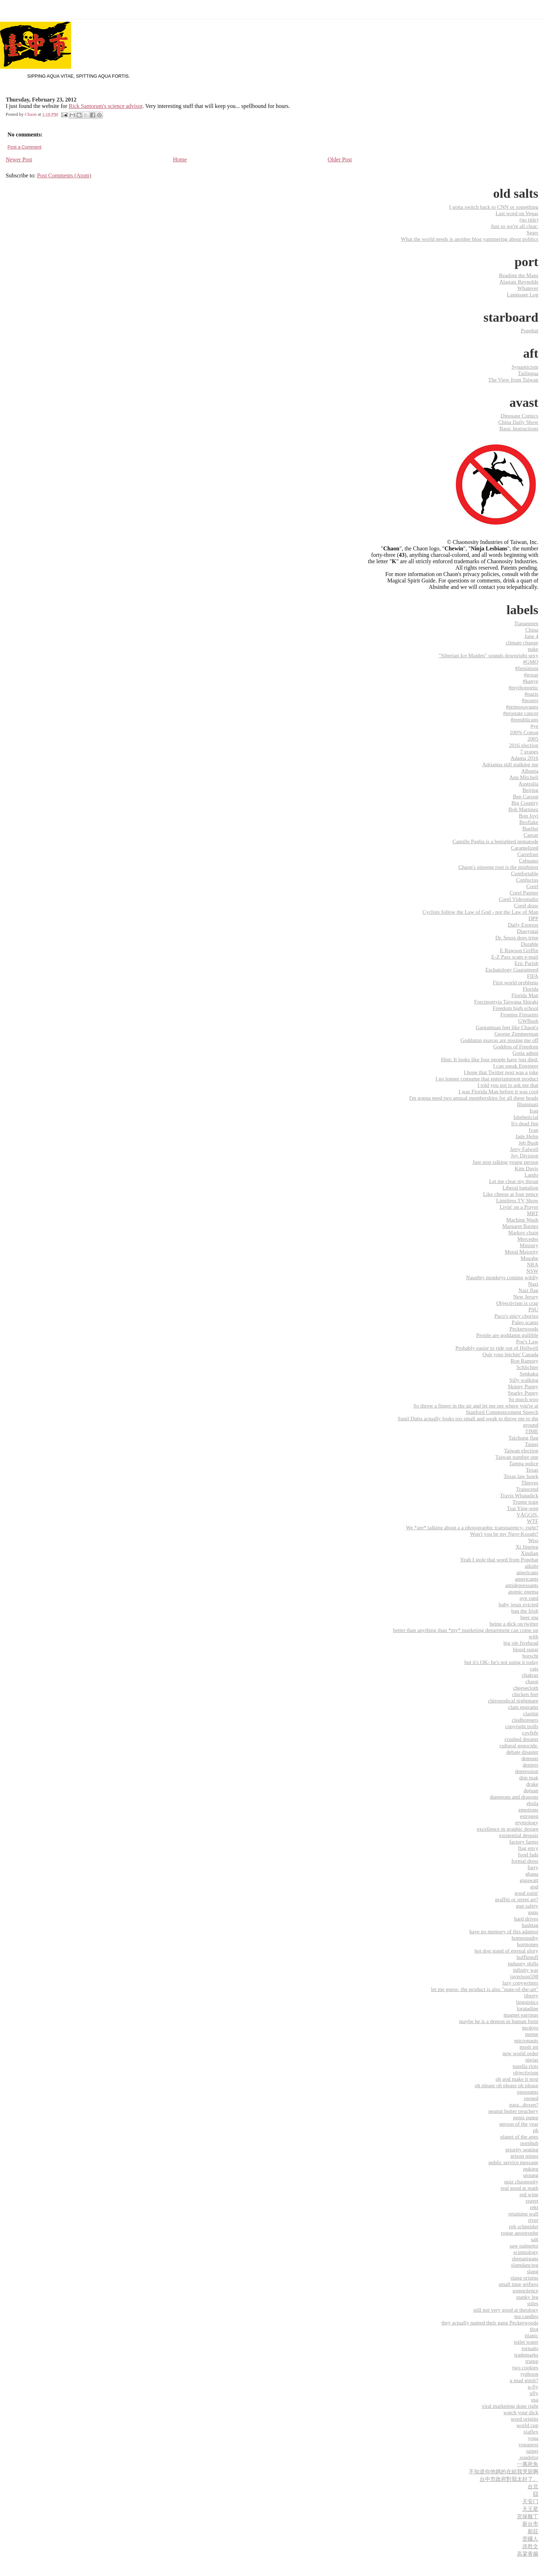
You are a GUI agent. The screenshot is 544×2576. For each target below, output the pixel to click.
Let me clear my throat (513, 1181)
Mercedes (527, 1239)
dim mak (528, 1777)
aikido (531, 1566)
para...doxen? (523, 2104)
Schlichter (527, 1367)
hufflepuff (527, 1957)
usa (534, 2399)
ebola (532, 1803)
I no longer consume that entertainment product (487, 1079)
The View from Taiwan (513, 380)
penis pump (525, 2117)
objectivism (525, 2072)
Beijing (530, 790)
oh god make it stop (517, 2079)
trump (531, 2361)
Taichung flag (523, 1438)
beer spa (529, 1617)
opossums (527, 2092)
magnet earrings (521, 2015)
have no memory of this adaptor (503, 1931)
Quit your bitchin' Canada (510, 1354)
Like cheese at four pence (510, 1194)
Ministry (529, 1245)
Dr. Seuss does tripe (516, 937)
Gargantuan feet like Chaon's (507, 1027)
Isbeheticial (525, 1117)
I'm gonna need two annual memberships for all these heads (474, 1098)
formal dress (525, 1861)
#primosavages (522, 707)
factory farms (523, 1842)
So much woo (523, 1399)
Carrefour (527, 854)
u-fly (533, 2387)
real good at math (519, 2188)
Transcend (527, 1489)
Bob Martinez (523, 809)
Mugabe (529, 1258)
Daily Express (523, 925)
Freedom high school (515, 1008)
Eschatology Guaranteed (511, 969)
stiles (532, 2303)
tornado (530, 2348)
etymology (526, 1822)
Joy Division (524, 1155)
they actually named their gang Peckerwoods (489, 2323)
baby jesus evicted (518, 1604)
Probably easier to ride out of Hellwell (496, 1348)
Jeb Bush (528, 1143)
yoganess (528, 2444)
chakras (530, 1675)
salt (534, 2239)
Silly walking (523, 1380)
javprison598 (524, 1976)
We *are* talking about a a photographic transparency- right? (472, 1527)
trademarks (526, 2355)
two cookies (525, 2367)
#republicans (524, 719)
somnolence (525, 2290)
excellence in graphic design (507, 1829)
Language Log (522, 294)
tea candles (526, 2316)
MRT (532, 1213)
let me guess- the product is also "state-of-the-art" (484, 1989)
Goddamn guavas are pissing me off (499, 1040)
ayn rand (528, 1598)
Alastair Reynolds (518, 282)
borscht (530, 1656)
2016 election (523, 745)
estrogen (529, 1816)
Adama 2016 (524, 758)
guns (533, 1912)
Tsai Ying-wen (522, 1508)
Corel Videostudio (518, 899)
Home (180, 159)
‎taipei (532, 2451)
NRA (532, 1264)
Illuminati (527, 1104)
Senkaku (529, 1373)
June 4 (531, 636)
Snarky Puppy (523, 1393)
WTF (532, 1521)
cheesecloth (525, 1688)
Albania (529, 771)
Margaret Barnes (520, 1226)
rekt (534, 2207)
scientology (525, 2252)
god (534, 1886)
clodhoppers (525, 1720)
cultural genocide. (518, 1745)
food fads (528, 1854)
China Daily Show (518, 422)
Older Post (340, 159)
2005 (533, 739)
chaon (531, 1681)
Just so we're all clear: (514, 226)
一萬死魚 (527, 2464)
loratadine (527, 2008)
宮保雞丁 (527, 2516)
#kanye (530, 681)
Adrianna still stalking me (510, 764)
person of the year (518, 2124)
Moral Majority (521, 1252)
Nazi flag (528, 1290)
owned (531, 2098)
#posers (530, 700)
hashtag (530, 1925)
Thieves (529, 1482)
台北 (533, 2486)
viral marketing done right (510, 2406)
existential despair (518, 1835)
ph (535, 2130)
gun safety (527, 1906)
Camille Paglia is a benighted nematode (495, 841)
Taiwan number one (517, 1457)
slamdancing (524, 2265)
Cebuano (528, 860)
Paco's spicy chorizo (516, 1316)
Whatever (527, 288)
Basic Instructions (518, 428)
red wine (528, 2194)
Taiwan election (521, 1450)
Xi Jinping (526, 1547)
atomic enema (523, 1591)
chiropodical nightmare (513, 1701)
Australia (528, 784)
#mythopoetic (523, 687)
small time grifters (518, 2284)
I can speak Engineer (515, 1066)
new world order (520, 2053)
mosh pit (528, 2047)
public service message (513, 2162)
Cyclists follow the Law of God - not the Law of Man (480, 912)
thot (534, 2329)
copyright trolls (521, 1726)
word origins (524, 2419)
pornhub (529, 2143)
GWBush (528, 1021)
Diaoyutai (527, 931)
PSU (533, 1309)
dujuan (531, 1790)
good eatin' (526, 1893)
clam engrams (523, 1707)
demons (530, 1758)
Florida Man (524, 995)
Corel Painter (523, 893)
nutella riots (525, 2066)
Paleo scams (525, 1322)
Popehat (529, 330)
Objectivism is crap (517, 1303)
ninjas (531, 2060)
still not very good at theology (505, 2310)
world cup (527, 2425)
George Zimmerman (516, 1034)
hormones (527, 1944)
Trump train (525, 1502)
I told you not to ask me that (507, 1085)
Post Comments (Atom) (64, 175)
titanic (531, 2335)
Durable (529, 944)
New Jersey (525, 1297)
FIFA (532, 976)
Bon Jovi (528, 816)
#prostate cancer (520, 713)
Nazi (533, 1284)
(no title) (528, 220)
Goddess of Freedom (515, 1046)
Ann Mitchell (523, 777)
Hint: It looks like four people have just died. (489, 1059)
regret (532, 2201)
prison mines (524, 2156)
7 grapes (529, 751)
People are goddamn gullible (507, 1335)
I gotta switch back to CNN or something (493, 207)
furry (533, 1867)
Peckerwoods (523, 1329)
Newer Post (19, 159)
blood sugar (525, 1649)
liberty (531, 1995)
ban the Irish (524, 1611)
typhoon (529, 2374)
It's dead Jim (524, 1123)
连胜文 (530, 2546)
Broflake (528, 822)
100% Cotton (523, 732)
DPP (533, 918)
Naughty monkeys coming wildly (502, 1277)
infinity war (525, 1970)
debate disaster (522, 1752)
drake (532, 1784)
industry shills (523, 1963)
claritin (530, 1713)
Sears (532, 232)
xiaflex (530, 2432)
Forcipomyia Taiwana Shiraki (506, 1002)
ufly (534, 2393)
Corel (532, 886)
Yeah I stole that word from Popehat (499, 1559)
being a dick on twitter (513, 1624)
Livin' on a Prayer (518, 1207)
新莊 (533, 2531)
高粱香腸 (527, 2554)
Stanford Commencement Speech (502, 1412)
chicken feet (525, 1694)
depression (526, 1771)
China (531, 630)
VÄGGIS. (527, 1515)
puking (530, 2169)
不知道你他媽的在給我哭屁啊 (503, 2471)
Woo (533, 1540)
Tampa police (523, 1463)
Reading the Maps (518, 275)
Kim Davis (526, 1168)
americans (527, 1572)
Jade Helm (526, 1136)
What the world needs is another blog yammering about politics (469, 239)
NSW (532, 1271)
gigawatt (529, 1880)
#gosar (531, 675)
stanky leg (527, 2297)
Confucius (527, 880)
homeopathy (525, 1938)
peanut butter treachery (513, 2111)
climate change (522, 642)
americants (526, 1579)
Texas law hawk (520, 1476)
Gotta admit (525, 1053)
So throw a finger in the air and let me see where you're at (475, 1406)
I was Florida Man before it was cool (498, 1091)
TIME (531, 1431)
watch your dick (520, 2412)
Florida (530, 989)
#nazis (531, 694)
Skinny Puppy (523, 1386)
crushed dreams (521, 1739)
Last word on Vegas (517, 213)
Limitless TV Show (517, 1200)
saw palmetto (523, 2246)
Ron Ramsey (524, 1361)
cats (534, 1668)
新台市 (530, 2524)
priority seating (522, 2149)
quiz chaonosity (521, 2181)
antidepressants (521, 1585)
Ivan (533, 1130)
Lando (531, 1175)
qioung (530, 2175)
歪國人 (530, 2539)
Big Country (524, 803)
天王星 (530, 2509)
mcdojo (530, 2028)
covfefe (530, 1733)
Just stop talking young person (505, 1162)
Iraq (534, 1111)
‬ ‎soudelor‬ (528, 2457)
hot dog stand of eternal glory (506, 1951)
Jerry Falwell (524, 1149)
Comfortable (524, 873)
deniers (530, 1765)
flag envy (528, 1848)
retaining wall (523, 2213)
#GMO (530, 662)
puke (533, 649)
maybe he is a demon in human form (498, 2021)
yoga (533, 2438)
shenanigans (525, 2258)
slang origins (524, 2278)
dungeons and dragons (514, 1797)
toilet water (526, 2342)
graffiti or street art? (516, 1899)
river (533, 2220)
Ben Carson (525, 796)
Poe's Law (527, 1341)
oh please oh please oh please (506, 2085)
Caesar (531, 835)
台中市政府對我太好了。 (509, 2479)
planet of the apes (519, 2137)
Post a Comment (24, 147)
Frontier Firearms (519, 1014)
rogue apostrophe (519, 2233)
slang (532, 2271)
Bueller (530, 828)
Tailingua (528, 373)
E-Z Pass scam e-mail (514, 957)
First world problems (515, 982)
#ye (534, 726)
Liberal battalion (520, 1188)
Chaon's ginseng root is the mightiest (498, 867)
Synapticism (525, 367)
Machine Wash (522, 1220)
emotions (528, 1810)
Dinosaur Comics (519, 416)
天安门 (530, 2501)
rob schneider (523, 2226)
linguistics (527, 2002)
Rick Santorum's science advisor (106, 106)
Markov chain (523, 1232)
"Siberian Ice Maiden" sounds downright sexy (488, 655)
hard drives (526, 1919)
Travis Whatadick (519, 1495)
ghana (531, 1874)
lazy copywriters (520, 1983)
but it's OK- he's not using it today (501, 1662)
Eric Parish (526, 963)
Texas (532, 1470)
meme (531, 2034)
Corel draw (526, 905)
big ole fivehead (520, 1643)
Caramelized (524, 848)
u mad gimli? (524, 2380)
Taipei (531, 1444)
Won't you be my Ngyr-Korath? (504, 1534)
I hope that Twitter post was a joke (501, 1072)
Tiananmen (526, 623)
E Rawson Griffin (519, 950)
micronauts (526, 2040)
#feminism (526, 668)
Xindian (529, 1553)
